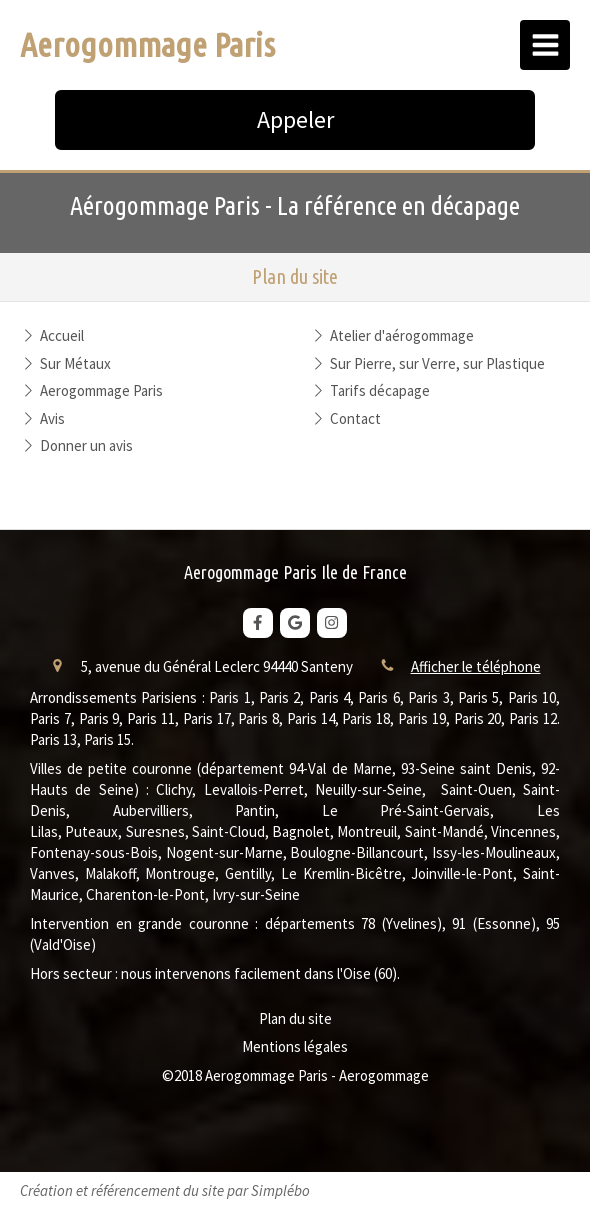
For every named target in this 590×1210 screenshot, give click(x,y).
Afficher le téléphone (476, 666)
